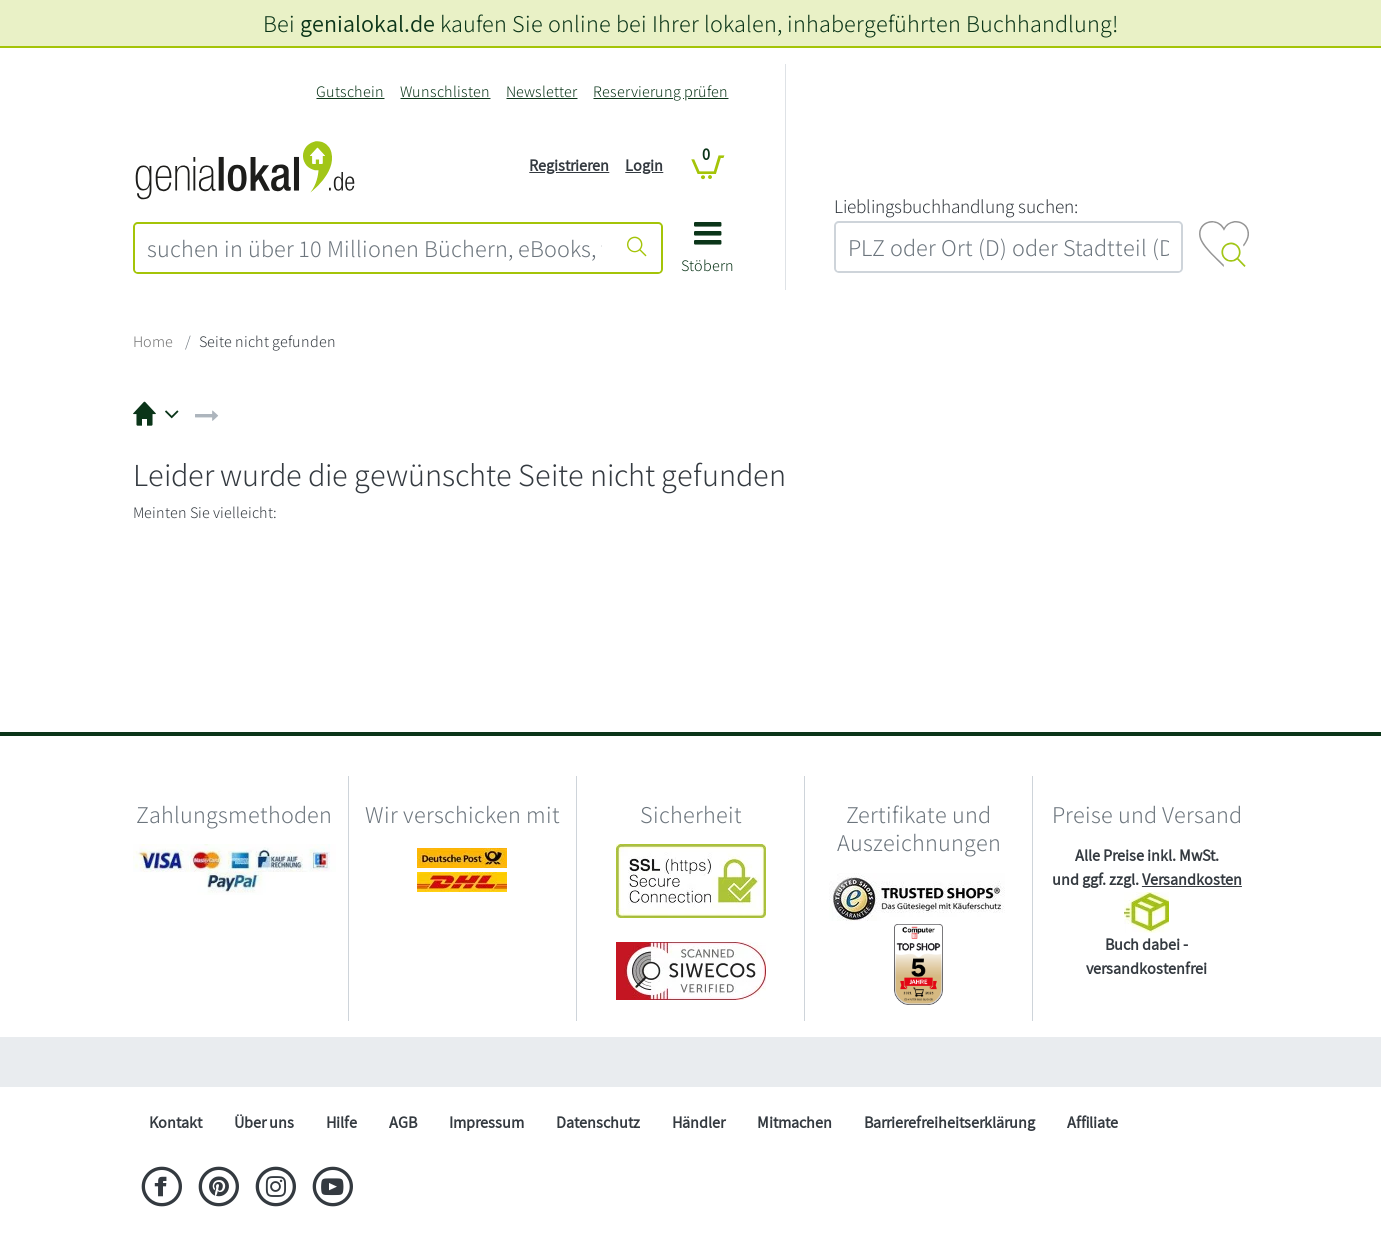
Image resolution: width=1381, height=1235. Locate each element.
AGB (403, 1122)
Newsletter (541, 91)
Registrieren (569, 165)
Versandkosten (1192, 879)
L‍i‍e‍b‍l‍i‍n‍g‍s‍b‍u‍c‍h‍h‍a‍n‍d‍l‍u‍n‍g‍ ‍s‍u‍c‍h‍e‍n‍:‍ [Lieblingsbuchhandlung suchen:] (956, 206)
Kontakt (175, 1122)
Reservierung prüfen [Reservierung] (660, 91)
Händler (698, 1122)
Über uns (264, 1122)
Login (644, 165)
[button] (707, 254)
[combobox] (375, 248)
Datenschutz (598, 1122)
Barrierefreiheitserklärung (949, 1122)
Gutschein (350, 91)
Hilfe (341, 1122)
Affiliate (1092, 1122)
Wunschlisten (445, 91)
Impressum (486, 1122)
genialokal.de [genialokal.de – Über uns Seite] (367, 23)
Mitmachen (794, 1122)
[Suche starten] (637, 248)
